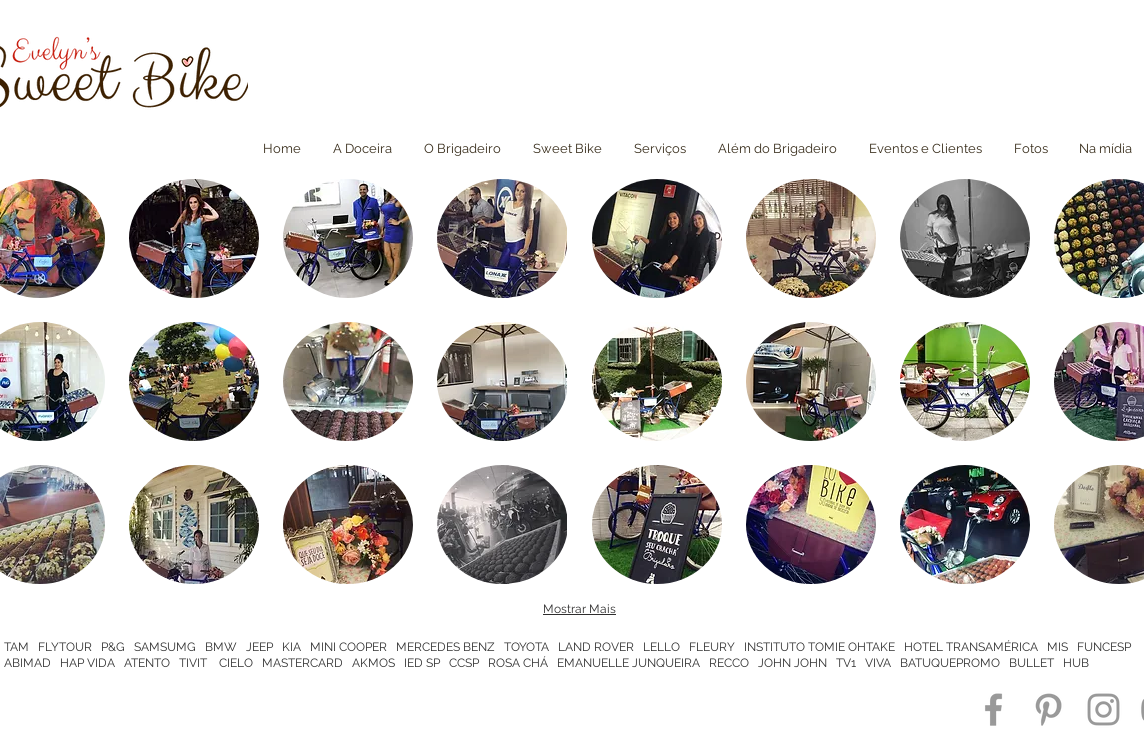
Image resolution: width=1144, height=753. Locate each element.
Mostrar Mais (579, 609)
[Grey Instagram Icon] (1103, 709)
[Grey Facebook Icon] (993, 709)
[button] (194, 238)
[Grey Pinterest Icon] (1048, 709)
